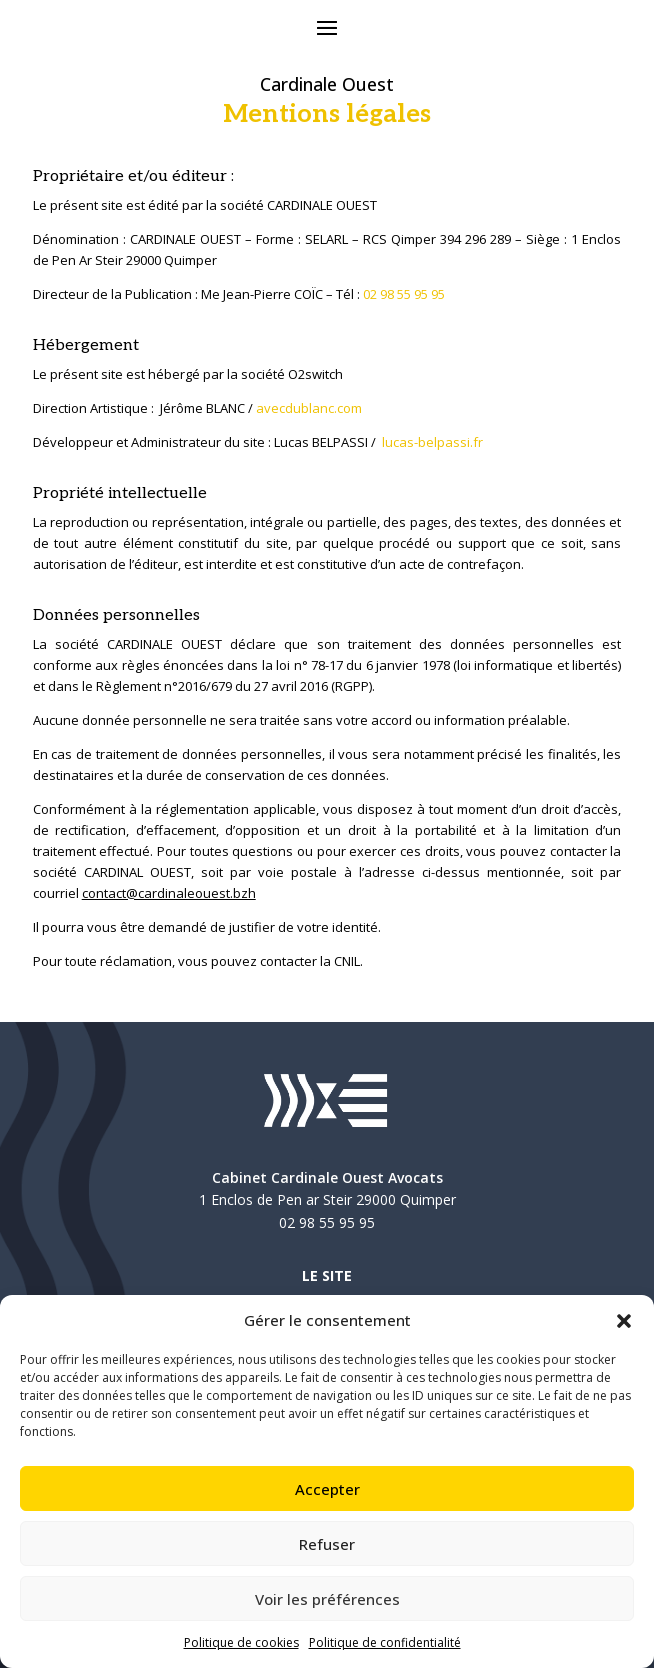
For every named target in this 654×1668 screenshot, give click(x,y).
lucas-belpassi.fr (432, 442)
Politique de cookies (241, 1642)
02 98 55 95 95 (404, 294)
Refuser (327, 1544)
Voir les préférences (327, 1599)
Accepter (327, 1489)
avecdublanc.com (309, 408)
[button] (624, 1321)
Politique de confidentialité (385, 1642)
